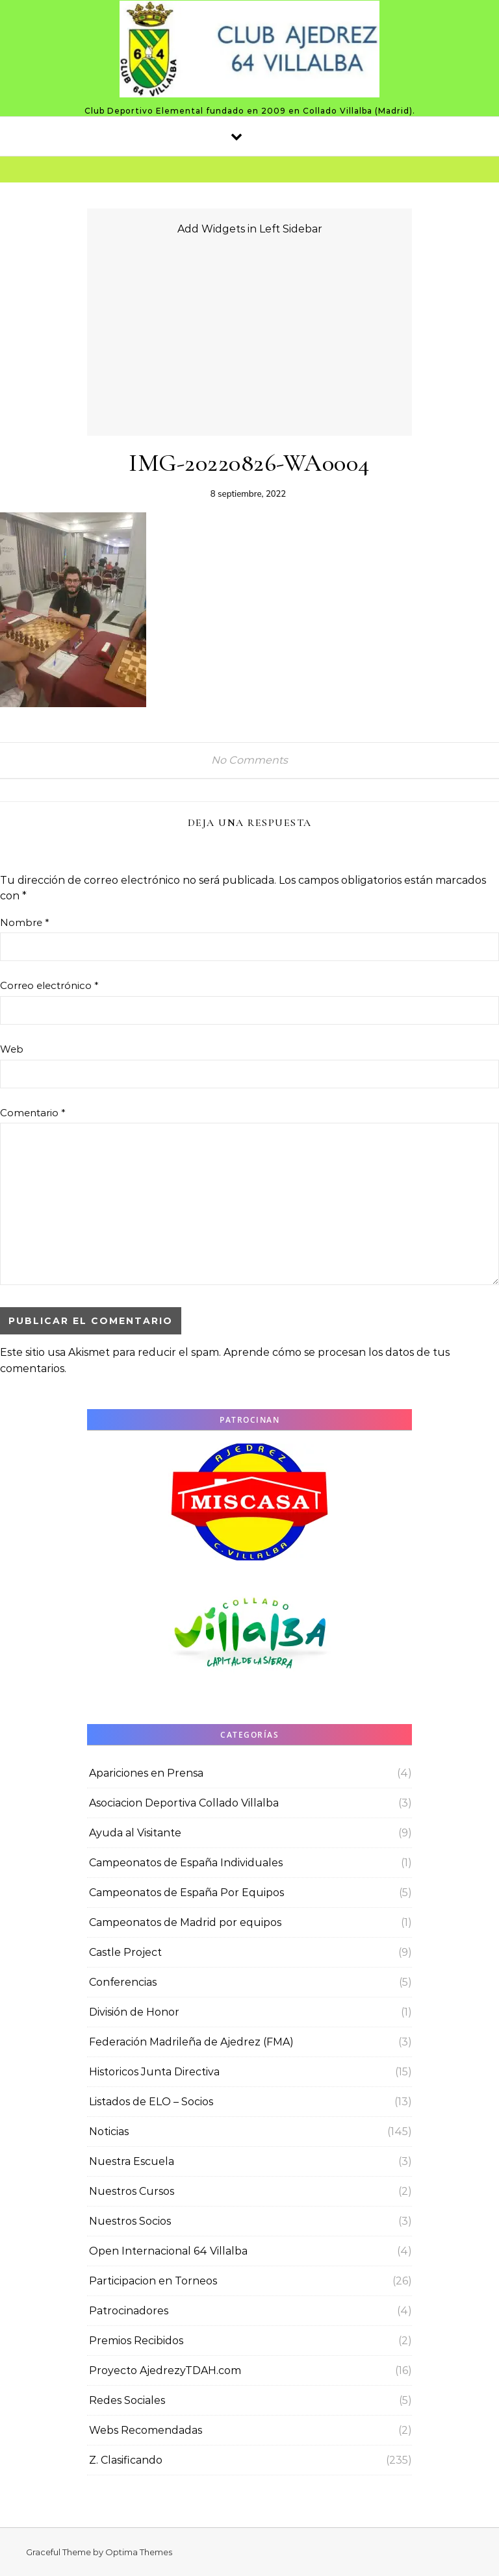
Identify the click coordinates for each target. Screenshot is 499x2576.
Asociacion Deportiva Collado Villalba (184, 1803)
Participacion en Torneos (153, 2281)
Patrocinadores (128, 2311)
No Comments (249, 760)
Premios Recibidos (136, 2340)
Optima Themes (138, 2552)
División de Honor (134, 2012)
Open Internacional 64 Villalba (168, 2251)
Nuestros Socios (130, 2221)
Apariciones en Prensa (146, 1773)
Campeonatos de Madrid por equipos (185, 1922)
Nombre (24, 922)
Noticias (109, 2131)
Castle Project (125, 1952)
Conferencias (123, 1982)
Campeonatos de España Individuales (186, 1863)
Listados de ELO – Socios (151, 2101)
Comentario (33, 1113)
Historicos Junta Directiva (154, 2072)
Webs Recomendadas (145, 2430)
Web (11, 1049)
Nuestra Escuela (131, 2161)
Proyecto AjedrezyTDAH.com (165, 2370)
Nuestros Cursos (131, 2191)
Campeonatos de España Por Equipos (186, 1892)
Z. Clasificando (125, 2460)
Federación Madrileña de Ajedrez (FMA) (191, 2042)
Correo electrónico (49, 985)
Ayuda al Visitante (135, 1833)
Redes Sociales (127, 2400)
